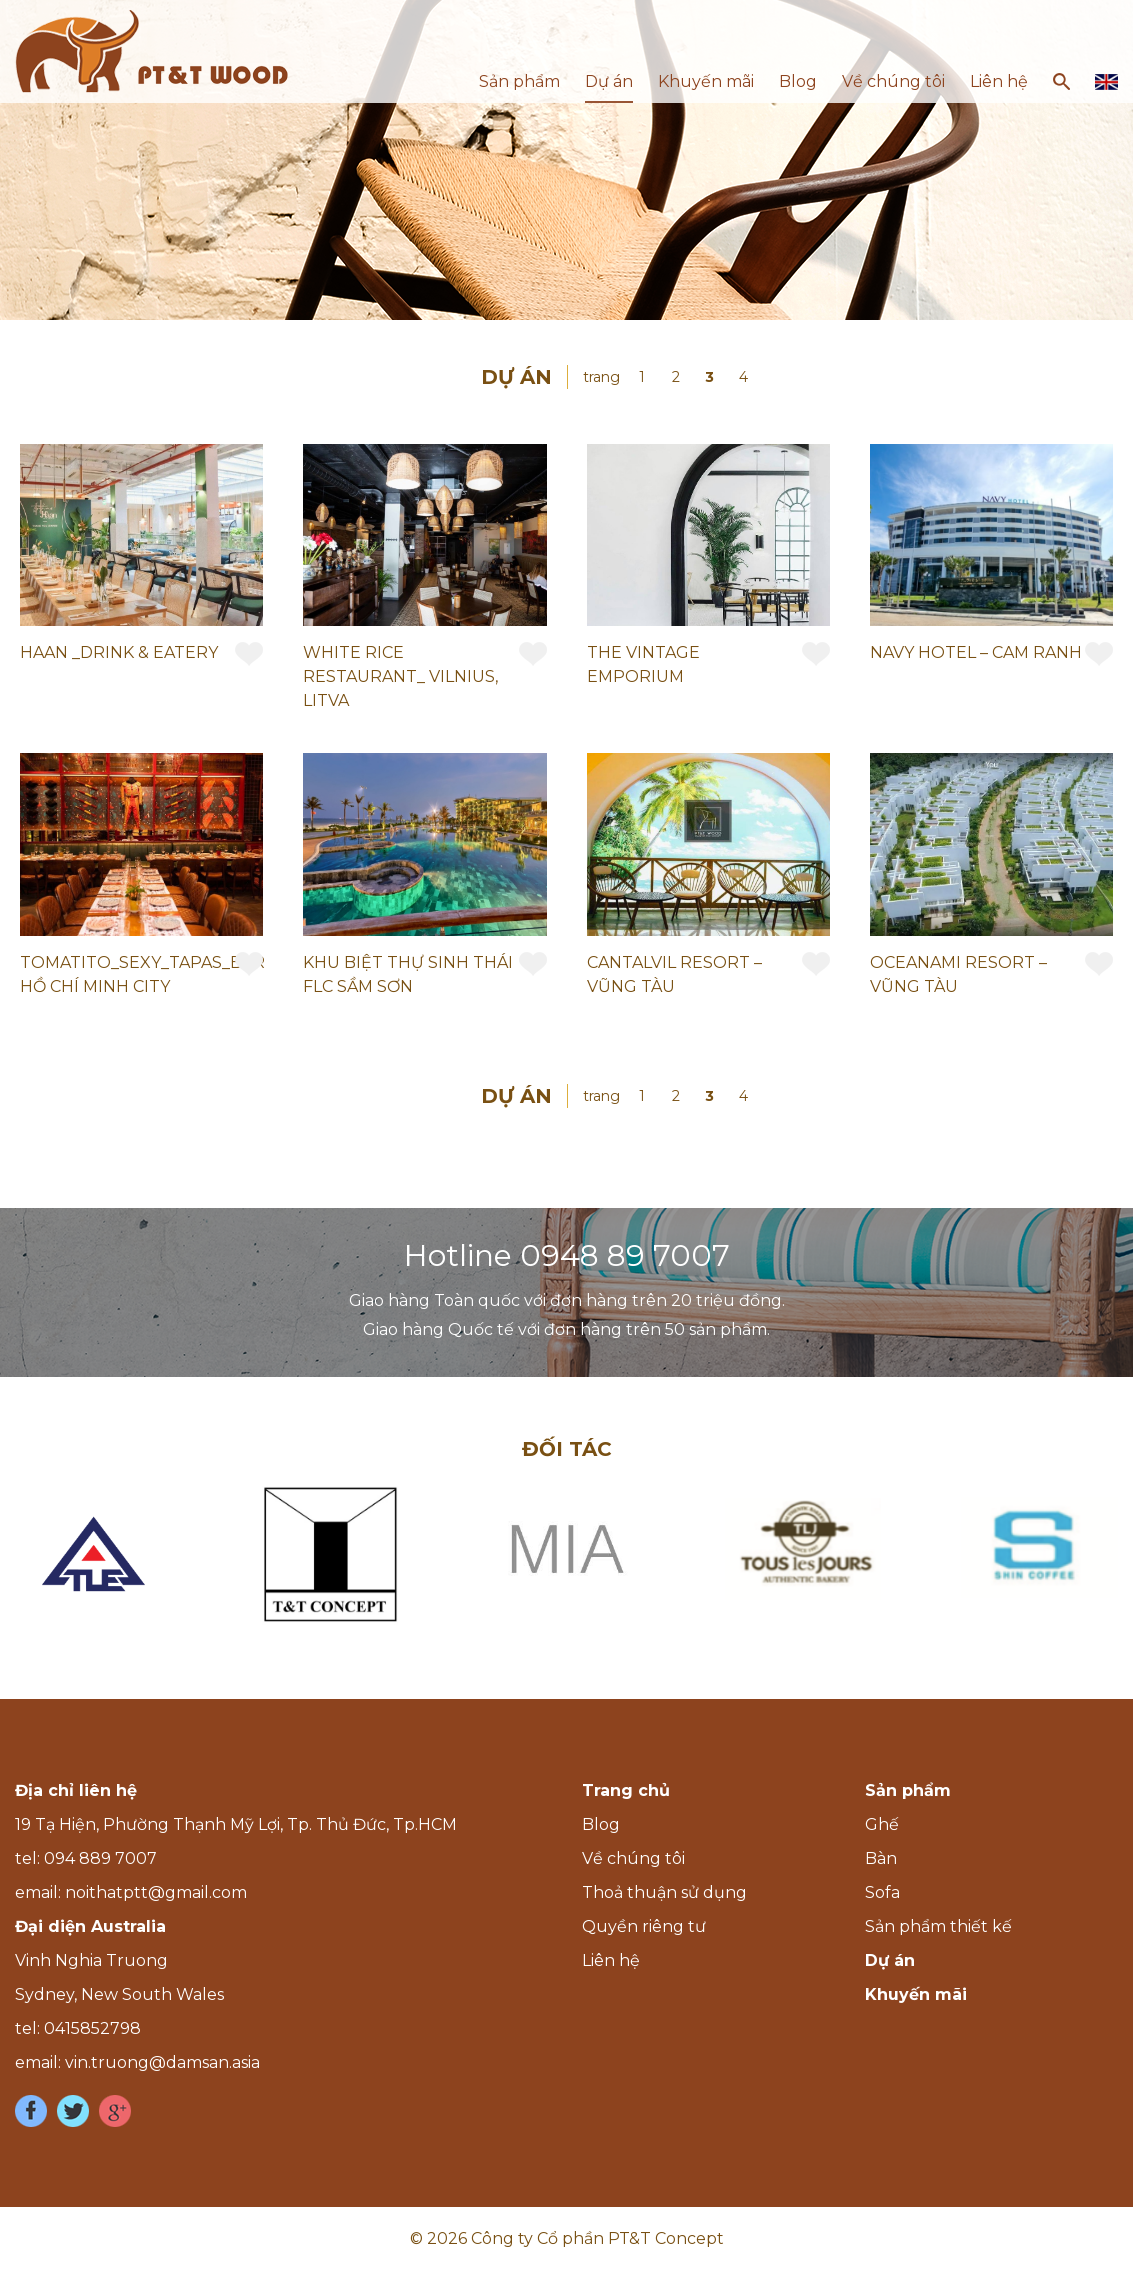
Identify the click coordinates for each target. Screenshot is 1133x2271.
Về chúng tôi (893, 81)
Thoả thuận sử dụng (664, 1892)
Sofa (882, 1892)
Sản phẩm (519, 81)
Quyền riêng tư (644, 1926)
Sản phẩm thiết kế (938, 1926)
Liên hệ (999, 81)
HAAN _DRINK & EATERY (119, 652)
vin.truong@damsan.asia (162, 2062)
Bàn (881, 1858)
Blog (798, 81)
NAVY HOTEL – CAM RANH (976, 652)
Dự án (609, 81)
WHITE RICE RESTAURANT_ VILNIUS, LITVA (400, 676)
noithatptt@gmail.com (156, 1892)
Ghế (882, 1824)
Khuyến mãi (706, 81)
